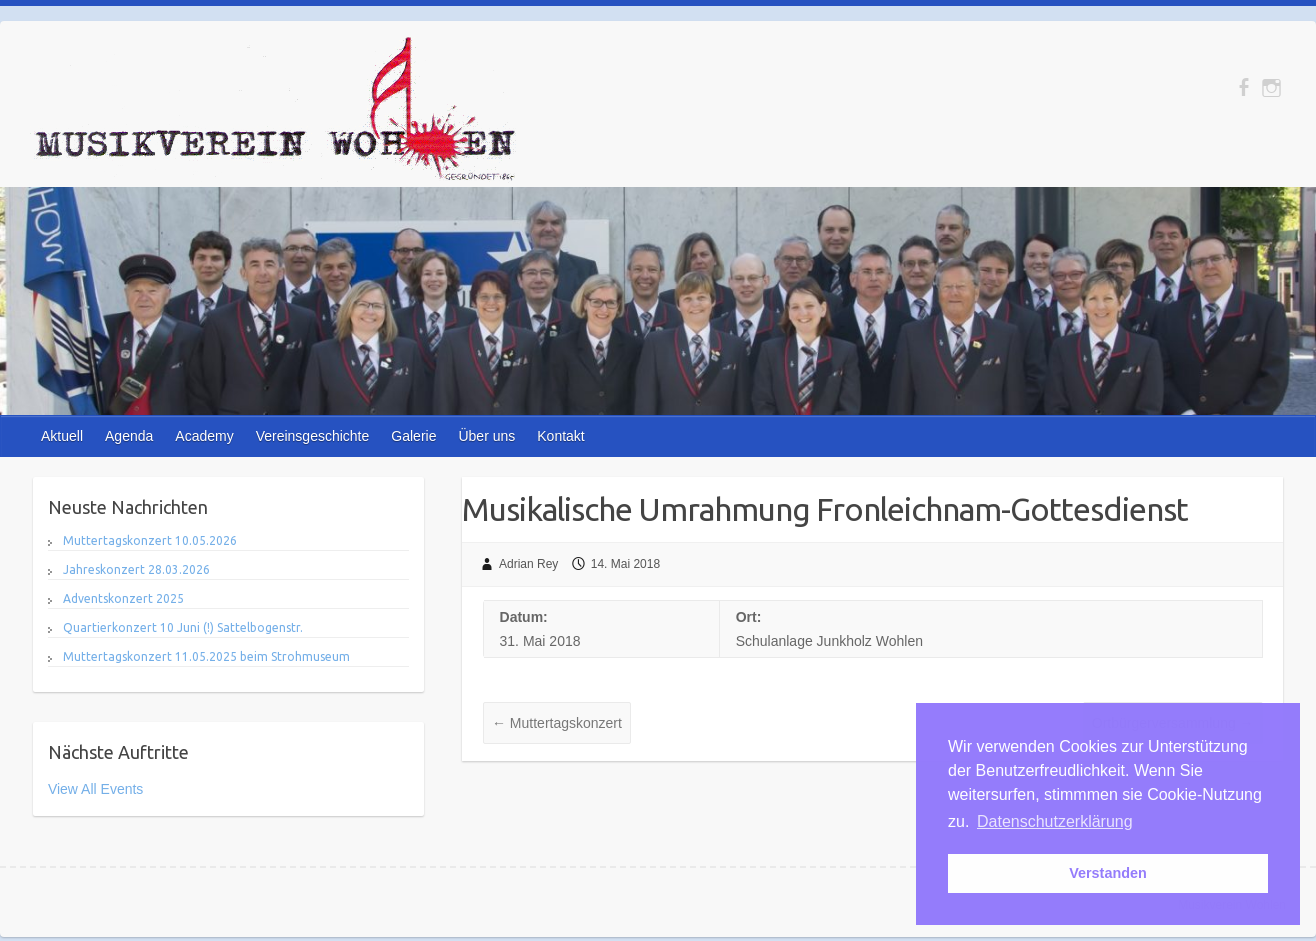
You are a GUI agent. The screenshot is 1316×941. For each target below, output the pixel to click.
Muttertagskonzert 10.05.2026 (150, 540)
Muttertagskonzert (557, 723)
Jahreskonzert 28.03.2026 (136, 569)
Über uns (486, 436)
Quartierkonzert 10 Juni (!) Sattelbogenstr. (183, 627)
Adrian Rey (528, 564)
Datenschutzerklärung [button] (1055, 821)
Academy (204, 436)
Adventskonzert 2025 (123, 598)
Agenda (129, 436)
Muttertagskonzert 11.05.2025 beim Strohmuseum (206, 656)
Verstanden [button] (1108, 873)
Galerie (413, 436)
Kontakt (560, 436)
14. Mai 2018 (625, 564)
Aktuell (62, 436)
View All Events (95, 789)
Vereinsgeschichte (313, 436)
